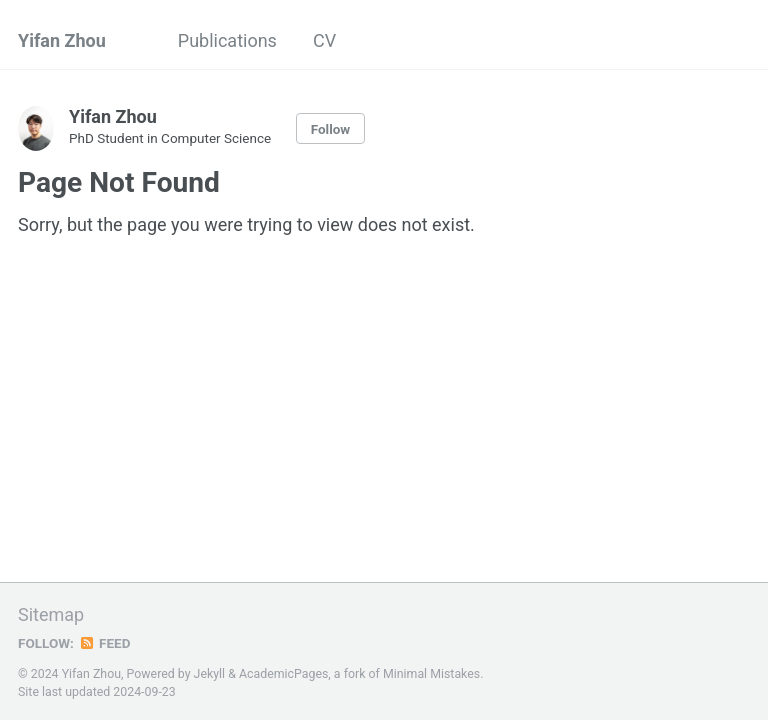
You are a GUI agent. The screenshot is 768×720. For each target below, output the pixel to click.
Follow (331, 129)
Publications (227, 40)
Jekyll (210, 674)
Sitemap (51, 614)
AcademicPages (283, 674)
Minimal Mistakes (431, 674)
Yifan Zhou (62, 40)
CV (324, 40)
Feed (105, 643)
